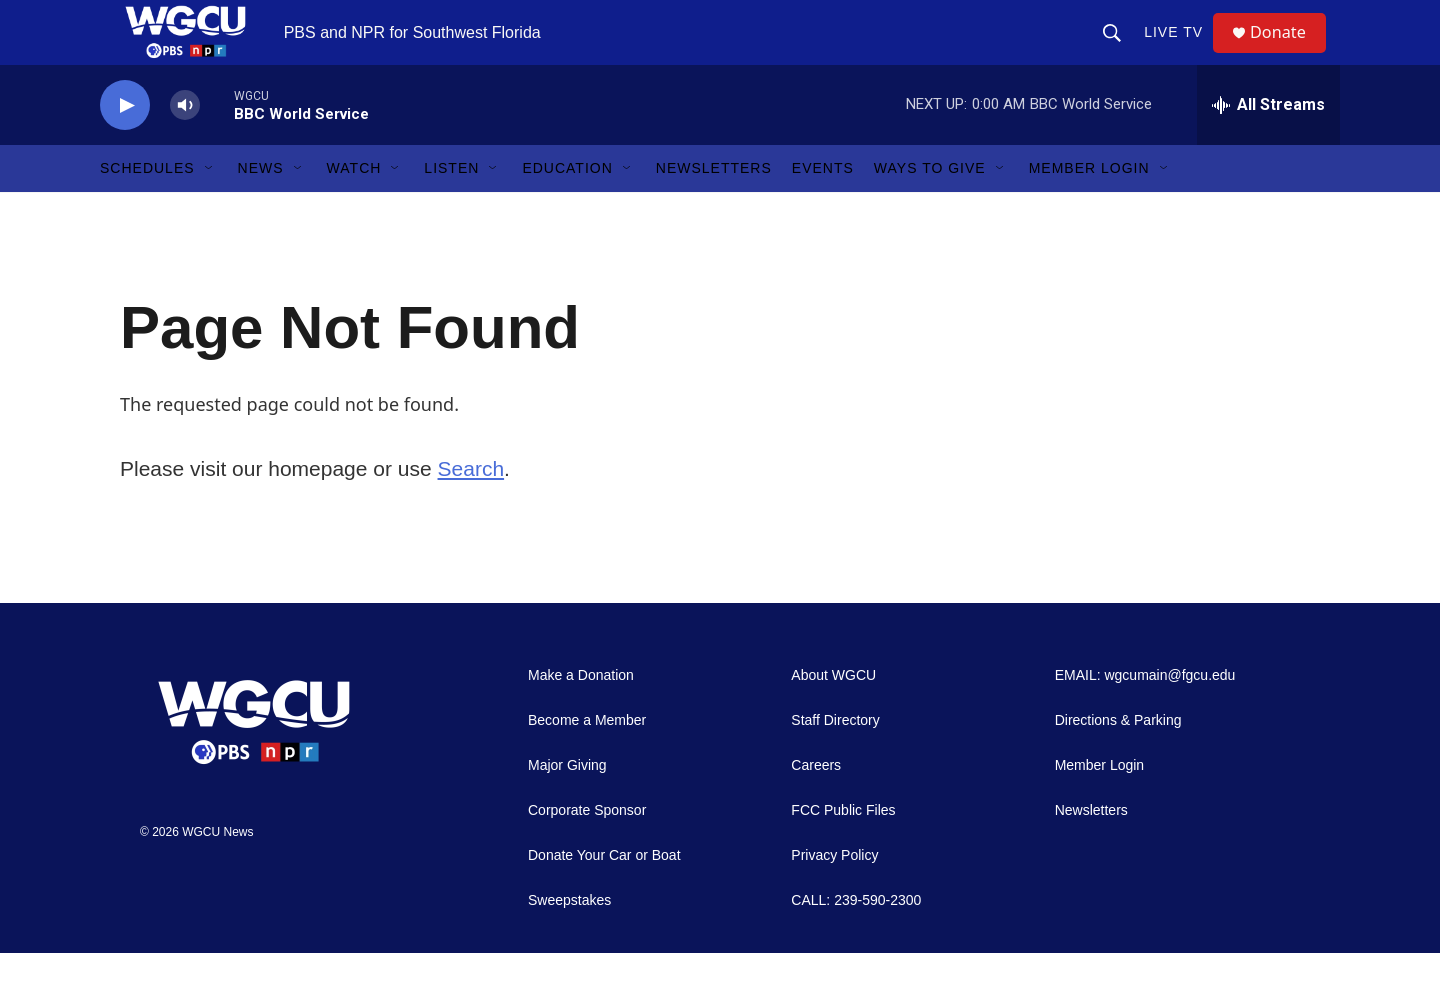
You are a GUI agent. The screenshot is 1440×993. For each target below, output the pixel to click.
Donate (1289, 52)
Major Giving (567, 805)
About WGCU (833, 715)
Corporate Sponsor (587, 850)
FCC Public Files (843, 850)
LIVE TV (1181, 52)
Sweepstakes (569, 940)
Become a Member (587, 760)
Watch (354, 208)
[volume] (185, 145)
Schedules (147, 208)
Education (567, 208)
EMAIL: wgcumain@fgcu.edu (1145, 715)
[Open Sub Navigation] (210, 208)
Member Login (1089, 208)
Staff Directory (835, 760)
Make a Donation (581, 715)
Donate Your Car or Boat (604, 895)
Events (823, 208)
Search (471, 507)
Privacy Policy (834, 895)
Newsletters (714, 208)
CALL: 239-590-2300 (856, 940)
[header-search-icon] (1120, 52)
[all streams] (1268, 145)
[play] (125, 145)
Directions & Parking (1118, 760)
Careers (816, 805)
